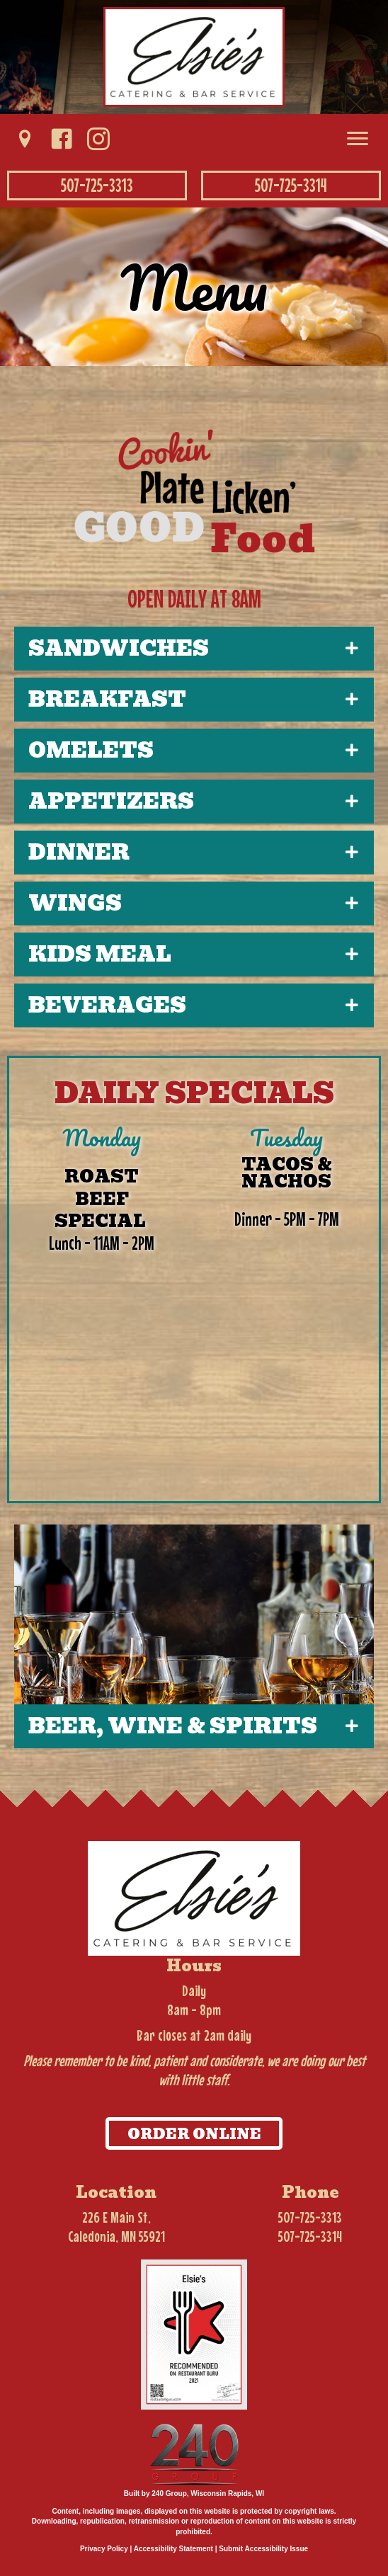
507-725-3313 (310, 2217)
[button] (24, 138)
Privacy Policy (104, 2549)
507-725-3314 (310, 2236)
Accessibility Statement (173, 2549)
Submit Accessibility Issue (263, 2549)
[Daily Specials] (194, 1305)
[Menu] (357, 139)
